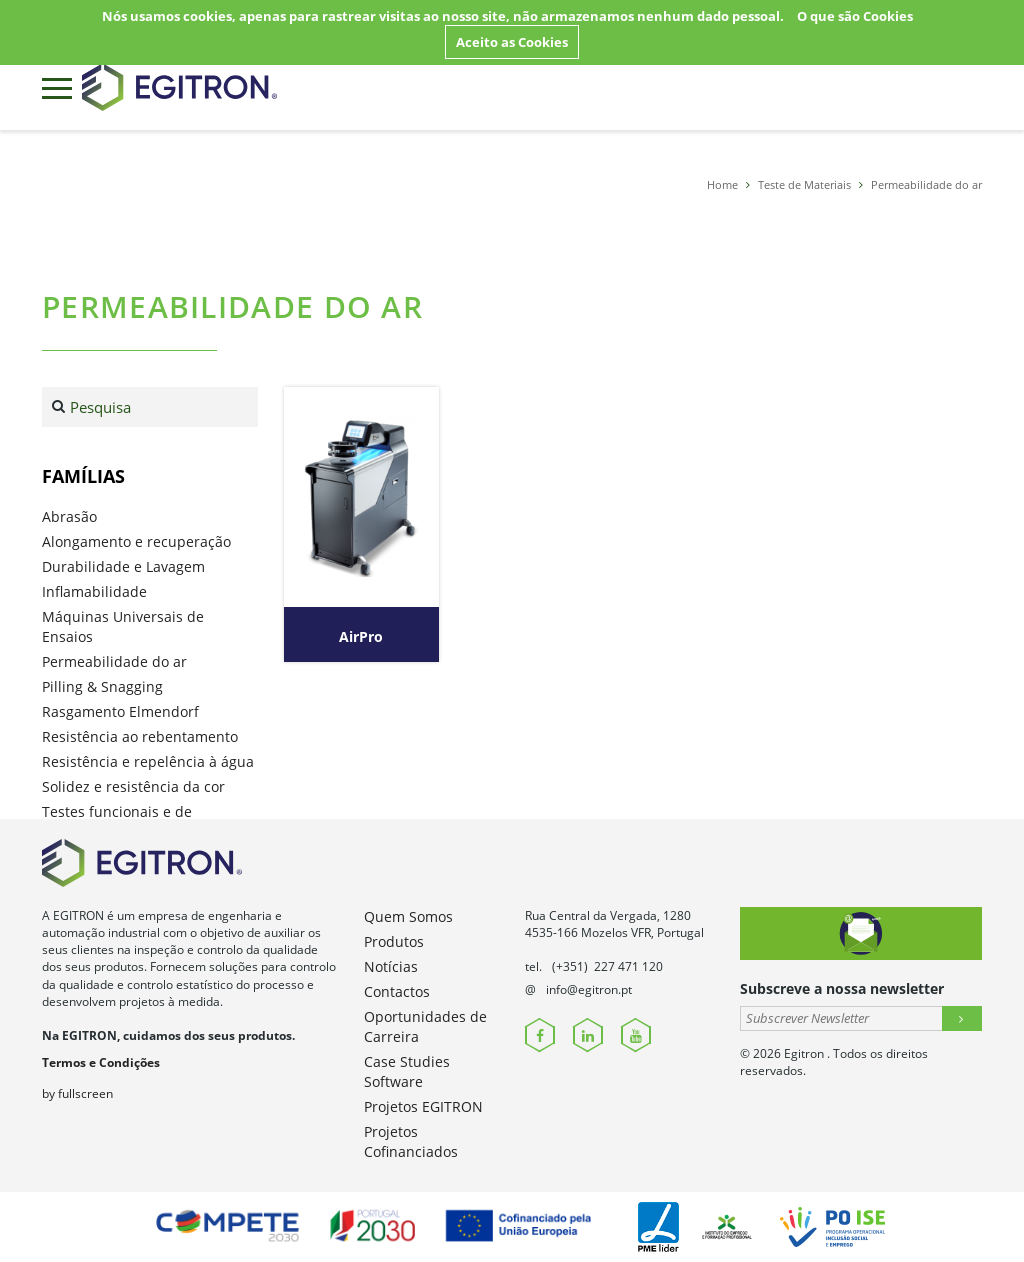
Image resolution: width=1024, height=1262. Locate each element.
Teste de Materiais (804, 184)
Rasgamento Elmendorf (120, 711)
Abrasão (69, 516)
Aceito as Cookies (512, 42)
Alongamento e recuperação (136, 541)
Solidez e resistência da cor (133, 786)
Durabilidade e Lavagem (123, 566)
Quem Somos (408, 916)
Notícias (391, 966)
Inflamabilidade (94, 591)
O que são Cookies (855, 16)
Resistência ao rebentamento (140, 736)
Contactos (397, 991)
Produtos (394, 941)
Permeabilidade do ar (926, 184)
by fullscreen (77, 1093)
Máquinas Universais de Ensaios (123, 626)
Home (722, 184)
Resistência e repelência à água (148, 761)
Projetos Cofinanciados (411, 1141)
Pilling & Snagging (102, 686)
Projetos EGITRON (423, 1106)
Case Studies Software (407, 1071)
